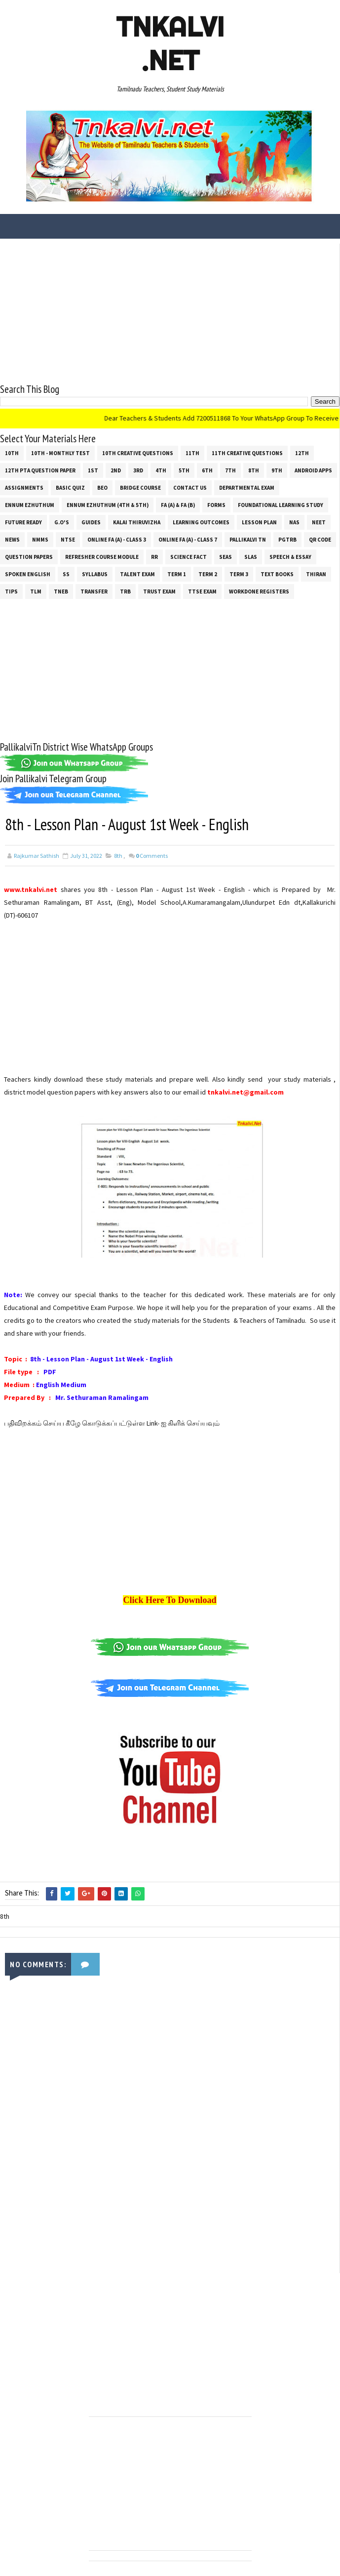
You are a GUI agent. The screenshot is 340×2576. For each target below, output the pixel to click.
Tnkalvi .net (170, 43)
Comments (152, 855)
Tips (11, 591)
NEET (319, 522)
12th (302, 453)
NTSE (68, 539)
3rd (138, 470)
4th (160, 470)
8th (253, 470)
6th (207, 470)
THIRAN (316, 574)
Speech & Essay (290, 556)
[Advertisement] (170, 313)
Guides (91, 522)
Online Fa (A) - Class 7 (187, 539)
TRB (125, 591)
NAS (294, 522)
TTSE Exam (202, 591)
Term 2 (207, 574)
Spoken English (27, 574)
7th (230, 470)
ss (66, 574)
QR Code (320, 539)
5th (184, 470)
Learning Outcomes (201, 522)
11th (192, 453)
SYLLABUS (95, 574)
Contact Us (190, 487)
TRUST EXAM (159, 591)
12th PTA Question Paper (40, 470)
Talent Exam (137, 574)
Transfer (94, 591)
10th (12, 453)
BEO (102, 487)
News (12, 539)
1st (93, 470)
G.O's (61, 522)
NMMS (40, 539)
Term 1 (176, 574)
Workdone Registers (259, 591)
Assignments (24, 487)
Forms (216, 505)
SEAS (225, 556)
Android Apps (313, 470)
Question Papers (29, 556)
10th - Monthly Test (60, 453)
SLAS (250, 556)
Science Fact (188, 556)
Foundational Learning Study (280, 505)
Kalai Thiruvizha (136, 522)
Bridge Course (140, 487)
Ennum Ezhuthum (29, 505)
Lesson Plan (259, 522)
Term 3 (238, 574)
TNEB (61, 591)
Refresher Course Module (102, 556)
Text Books (277, 574)
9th (276, 470)
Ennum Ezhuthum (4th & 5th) (108, 505)
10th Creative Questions (137, 453)
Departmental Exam (246, 487)
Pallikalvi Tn (247, 539)
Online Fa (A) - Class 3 (116, 539)
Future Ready (23, 522)
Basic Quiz (70, 487)
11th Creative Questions (247, 453)
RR (154, 556)
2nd (116, 470)
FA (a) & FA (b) (178, 505)
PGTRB (287, 539)
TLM (35, 591)
